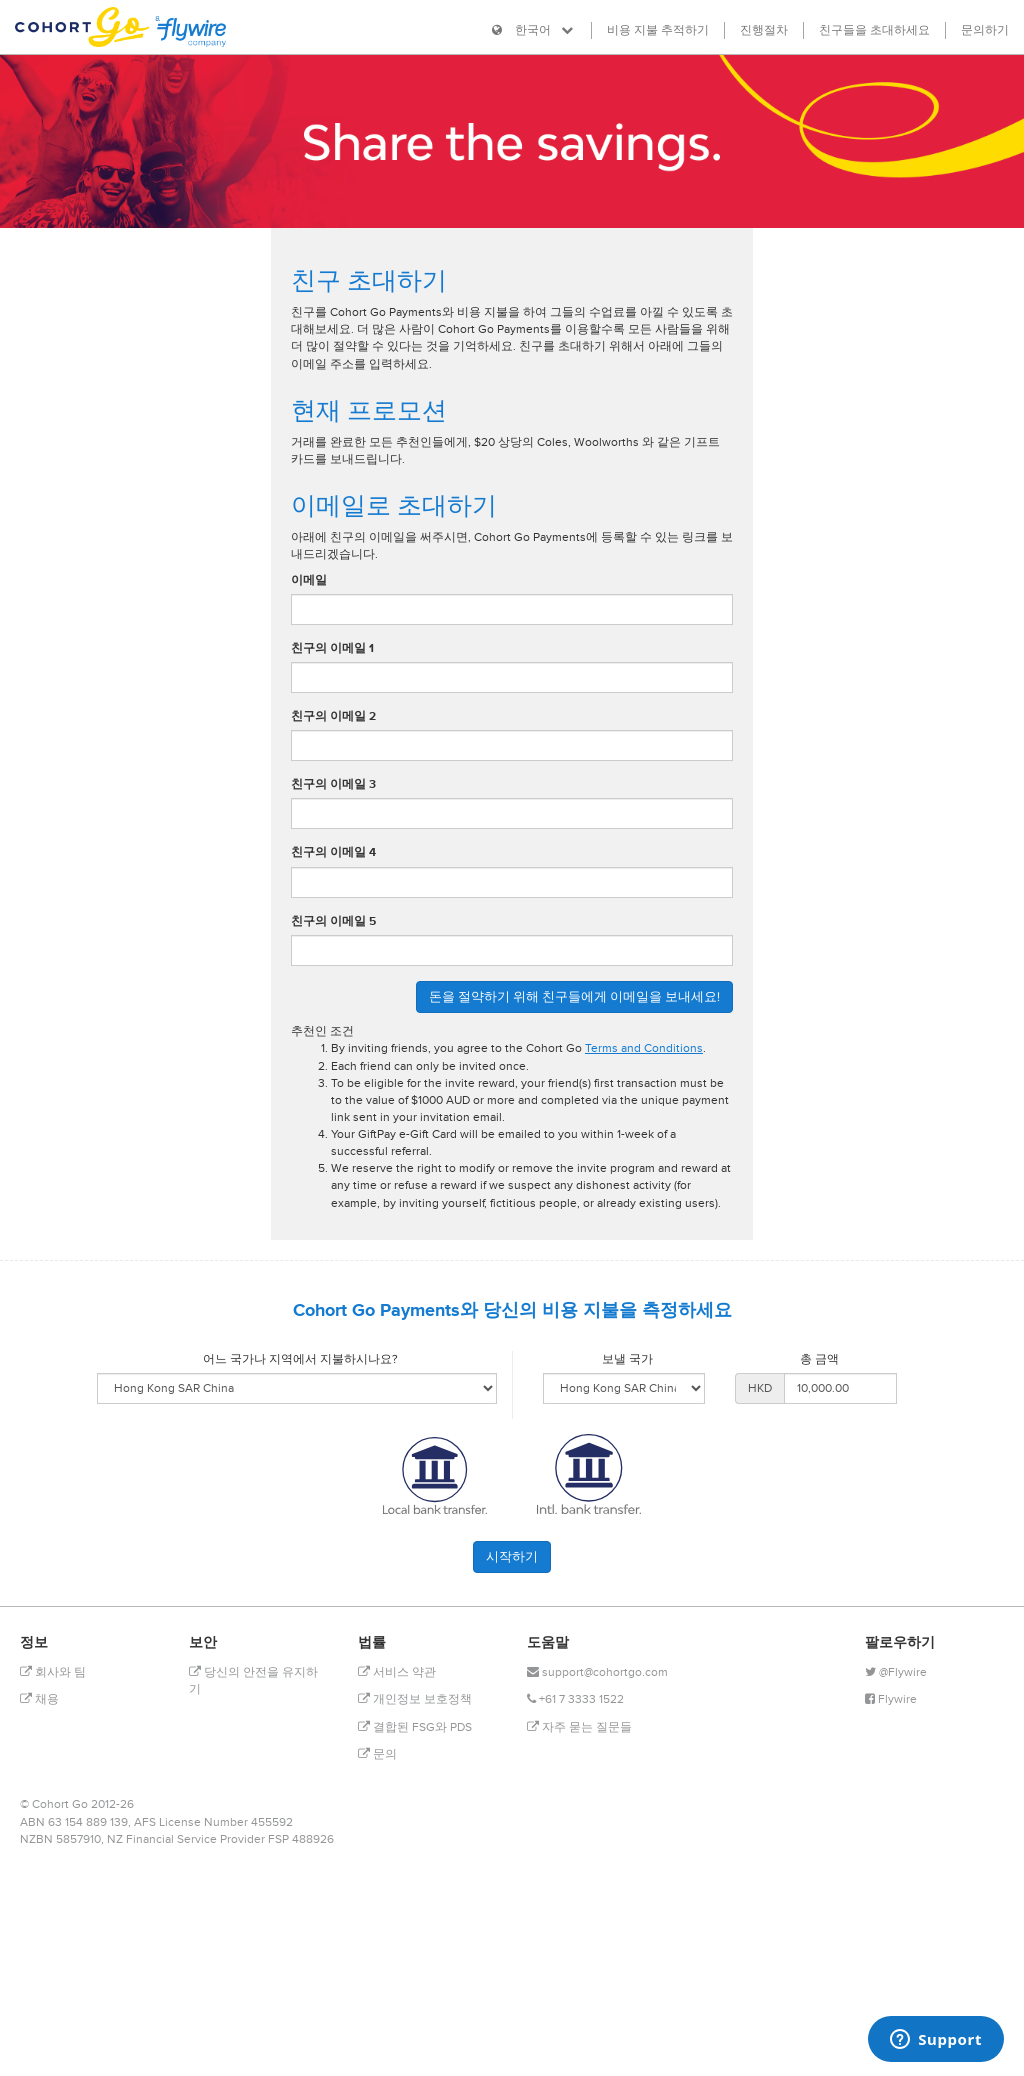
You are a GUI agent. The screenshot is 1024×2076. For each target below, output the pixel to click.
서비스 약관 (397, 1672)
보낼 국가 (627, 1359)
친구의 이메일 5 (333, 921)
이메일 (309, 580)
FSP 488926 (301, 1839)
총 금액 (819, 1359)
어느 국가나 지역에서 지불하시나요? (300, 1359)
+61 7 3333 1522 (575, 1699)
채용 (39, 1699)
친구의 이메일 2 (333, 716)
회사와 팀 (53, 1672)
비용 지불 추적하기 (658, 30)
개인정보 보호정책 (415, 1699)
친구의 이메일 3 (333, 784)
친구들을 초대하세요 (874, 30)
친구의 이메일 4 (333, 852)
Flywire (891, 1699)
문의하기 (985, 30)
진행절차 (764, 30)
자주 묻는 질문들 (579, 1727)
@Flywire (896, 1672)
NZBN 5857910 (60, 1839)
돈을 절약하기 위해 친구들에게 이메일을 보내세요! (574, 997)
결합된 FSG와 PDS (415, 1727)
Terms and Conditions (644, 1048)
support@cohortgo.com (597, 1672)
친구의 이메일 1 (332, 648)
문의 (377, 1754)
